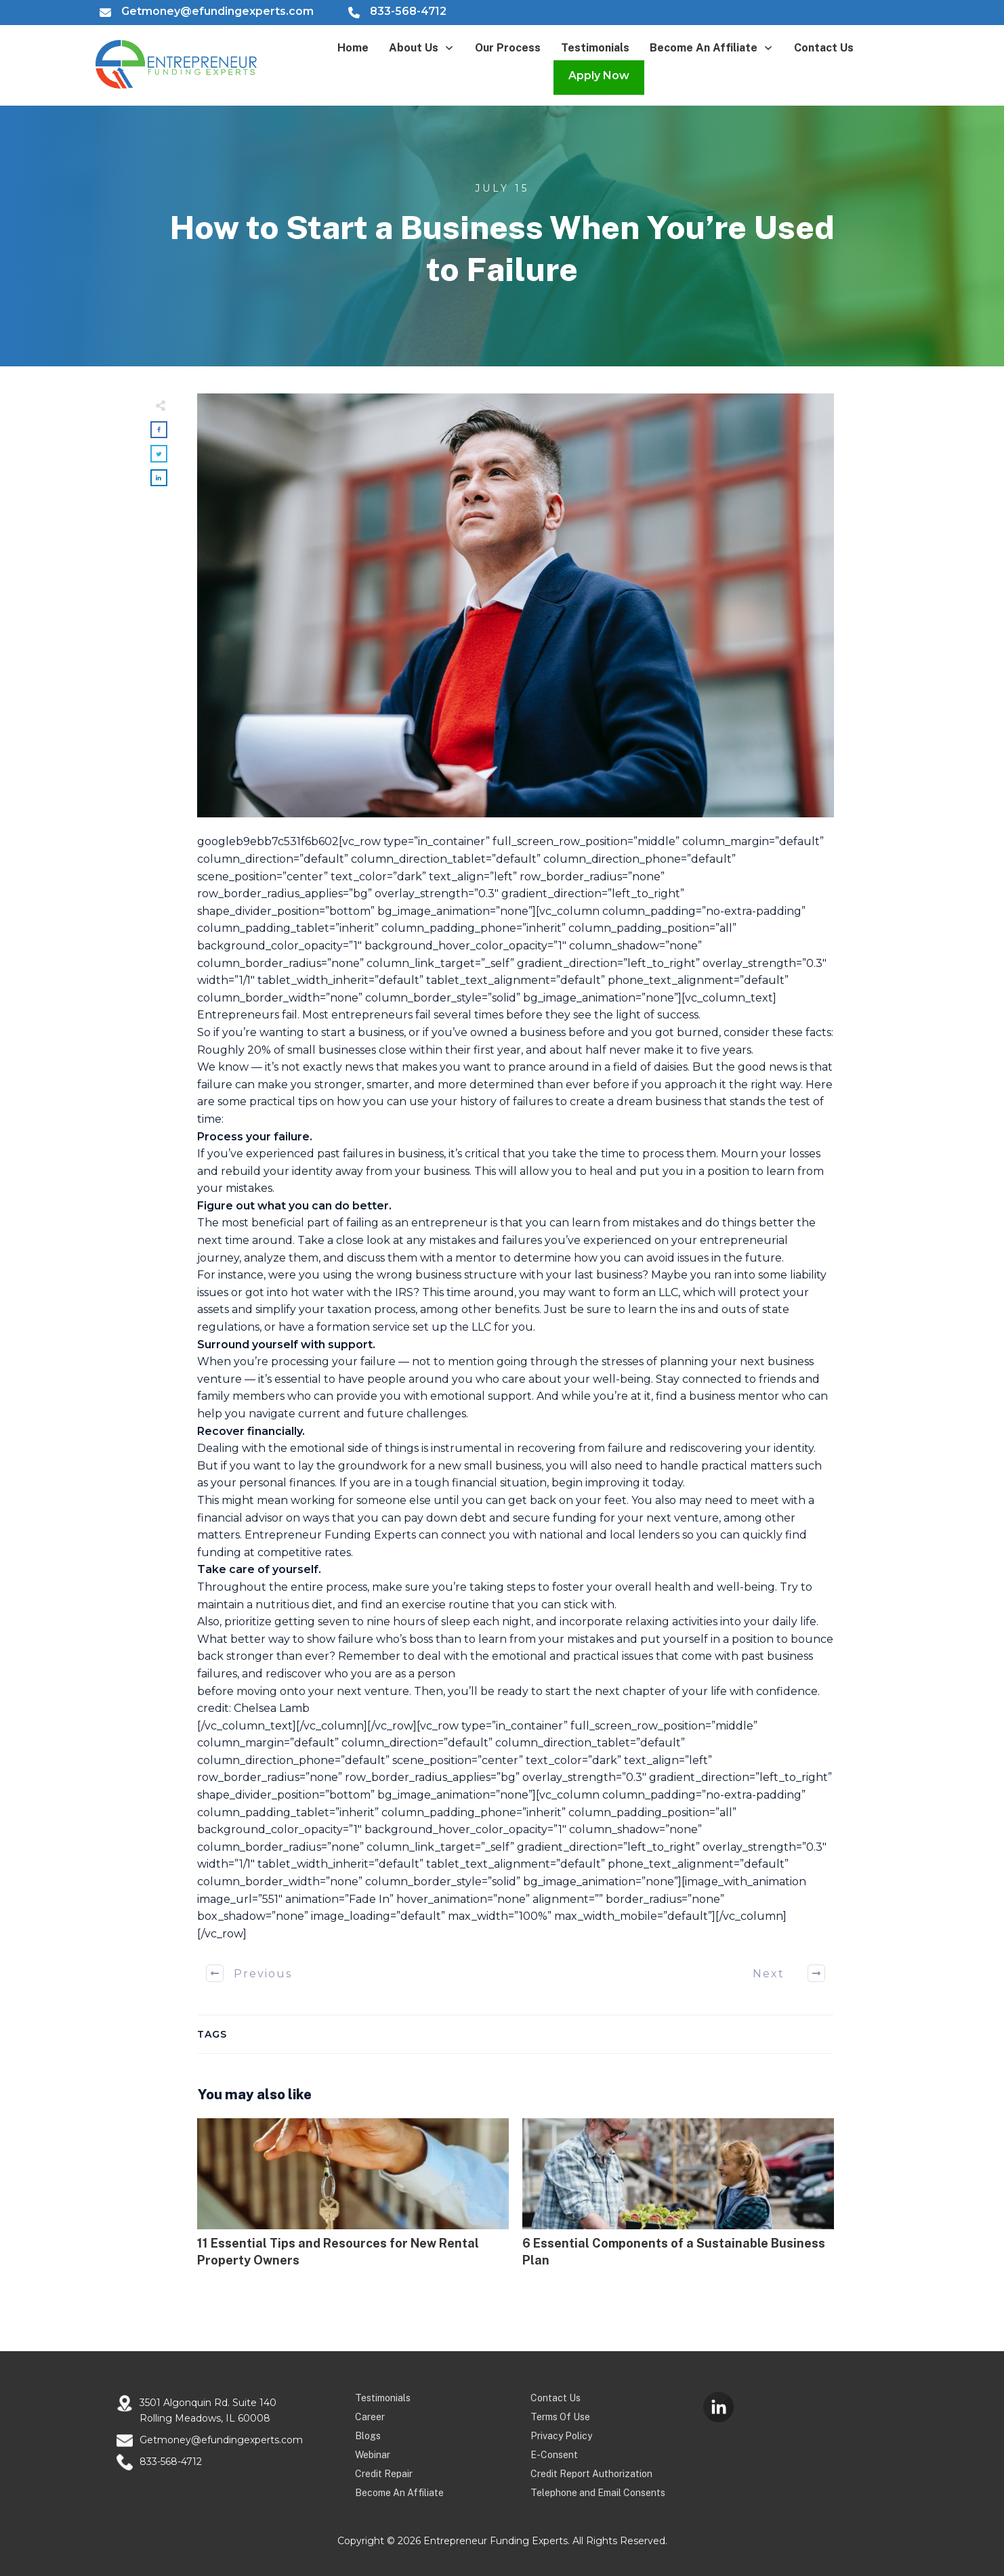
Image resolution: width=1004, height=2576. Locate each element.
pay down (430, 1517)
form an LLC (645, 1292)
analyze (265, 1257)
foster (568, 1587)
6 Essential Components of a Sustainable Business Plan (678, 2200)
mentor (758, 1396)
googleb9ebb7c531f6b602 (268, 841)
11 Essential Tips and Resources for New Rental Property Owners (353, 2200)
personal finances (287, 1482)
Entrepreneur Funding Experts (330, 1534)
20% (259, 1050)
